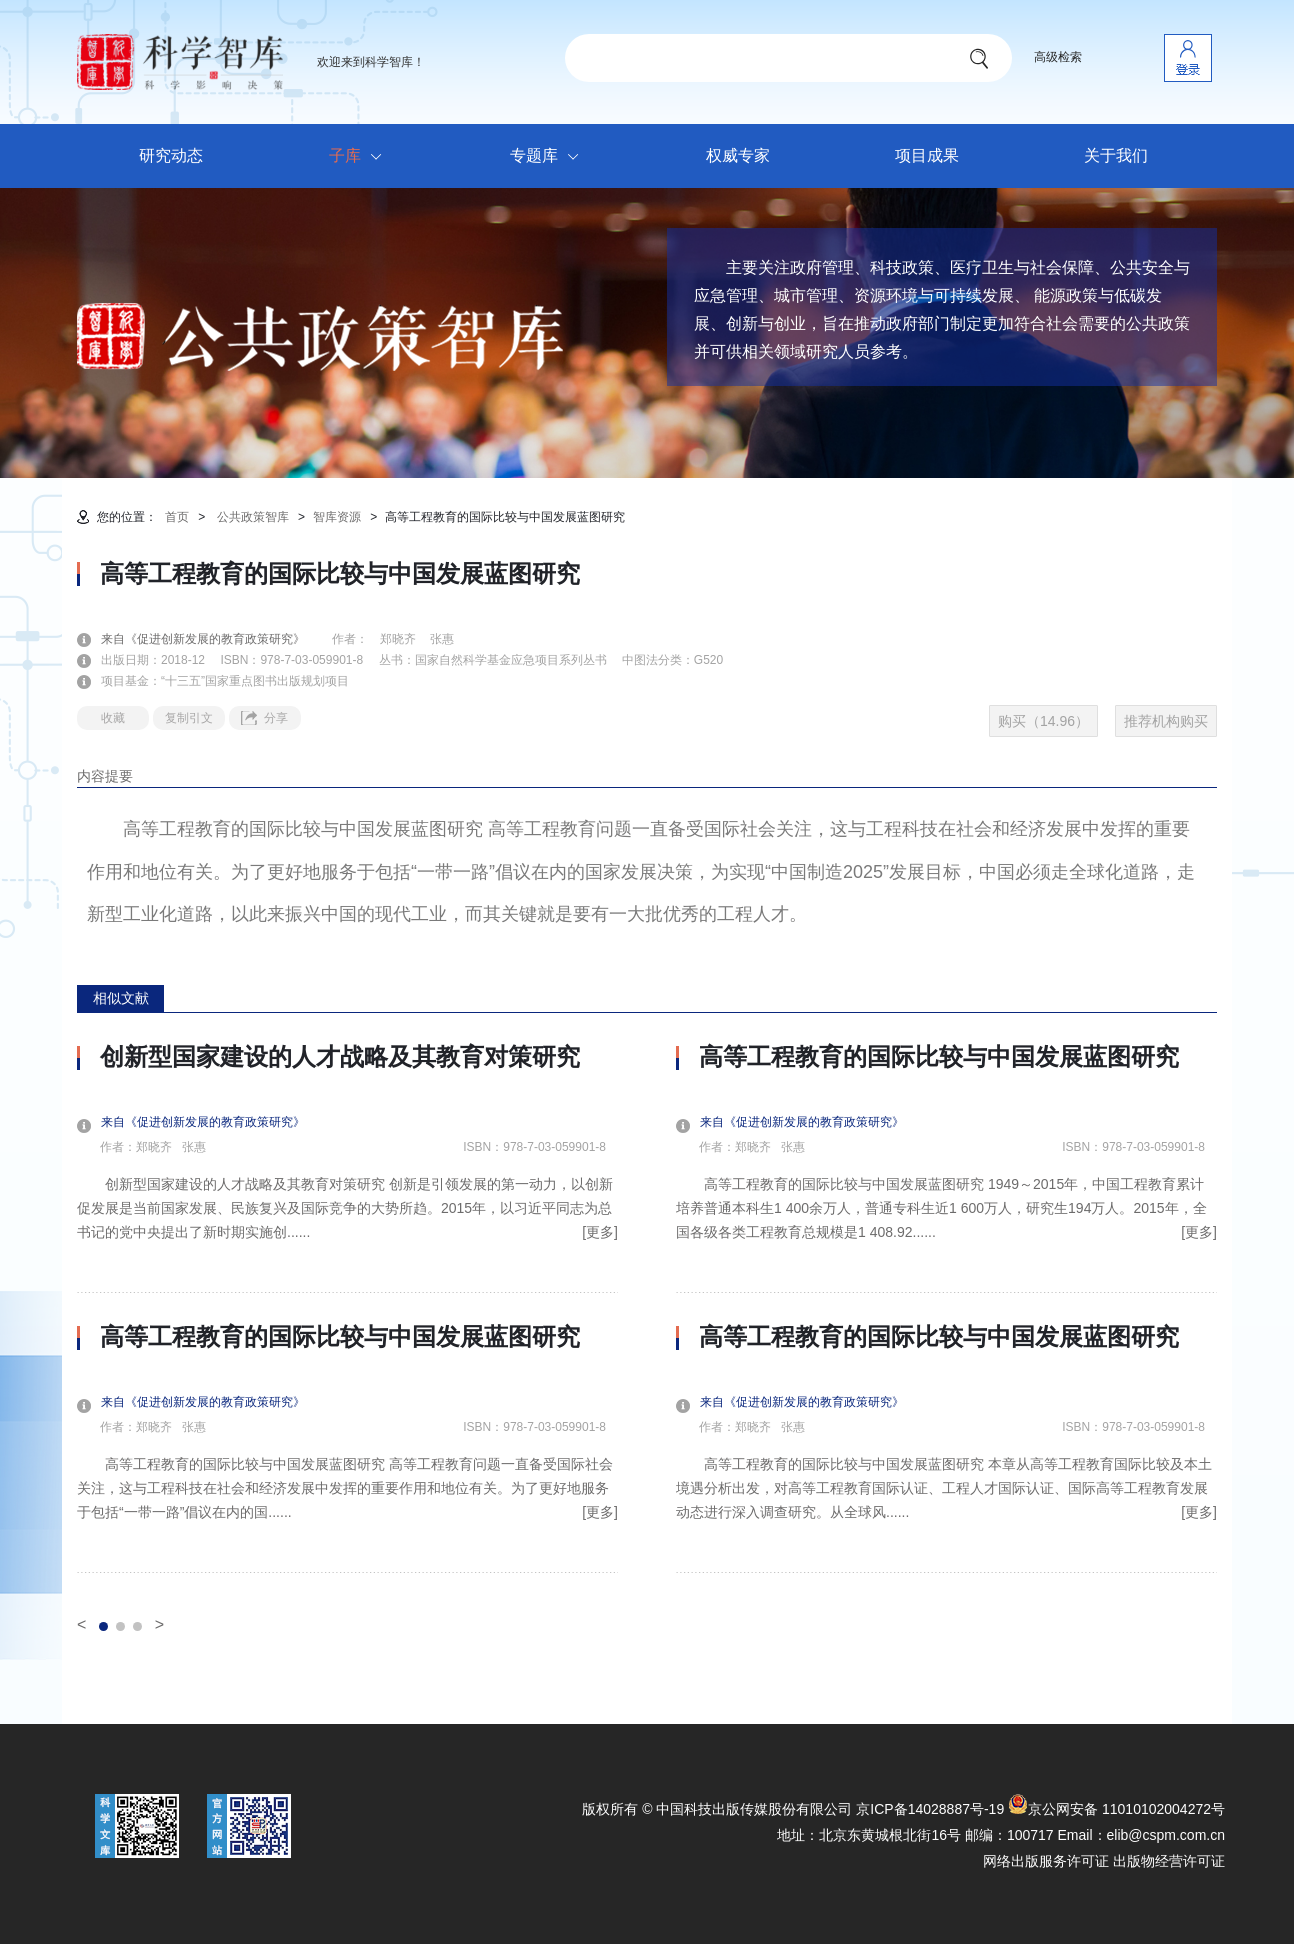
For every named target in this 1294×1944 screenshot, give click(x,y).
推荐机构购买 (1166, 721)
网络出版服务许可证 (1046, 1861)
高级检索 (1058, 57)
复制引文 (189, 718)
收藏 (113, 718)
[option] (347, 1308)
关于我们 (1116, 155)
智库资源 (337, 517)
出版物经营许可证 (1169, 1861)
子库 (360, 157)
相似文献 (121, 998)
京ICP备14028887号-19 (930, 1809)
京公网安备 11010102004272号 (1116, 1809)
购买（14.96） (1043, 721)
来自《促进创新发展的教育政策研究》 (215, 639)
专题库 (549, 157)
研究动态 (171, 155)
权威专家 (738, 155)
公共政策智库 (253, 517)
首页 (177, 517)
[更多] (600, 1232)
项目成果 (927, 155)
